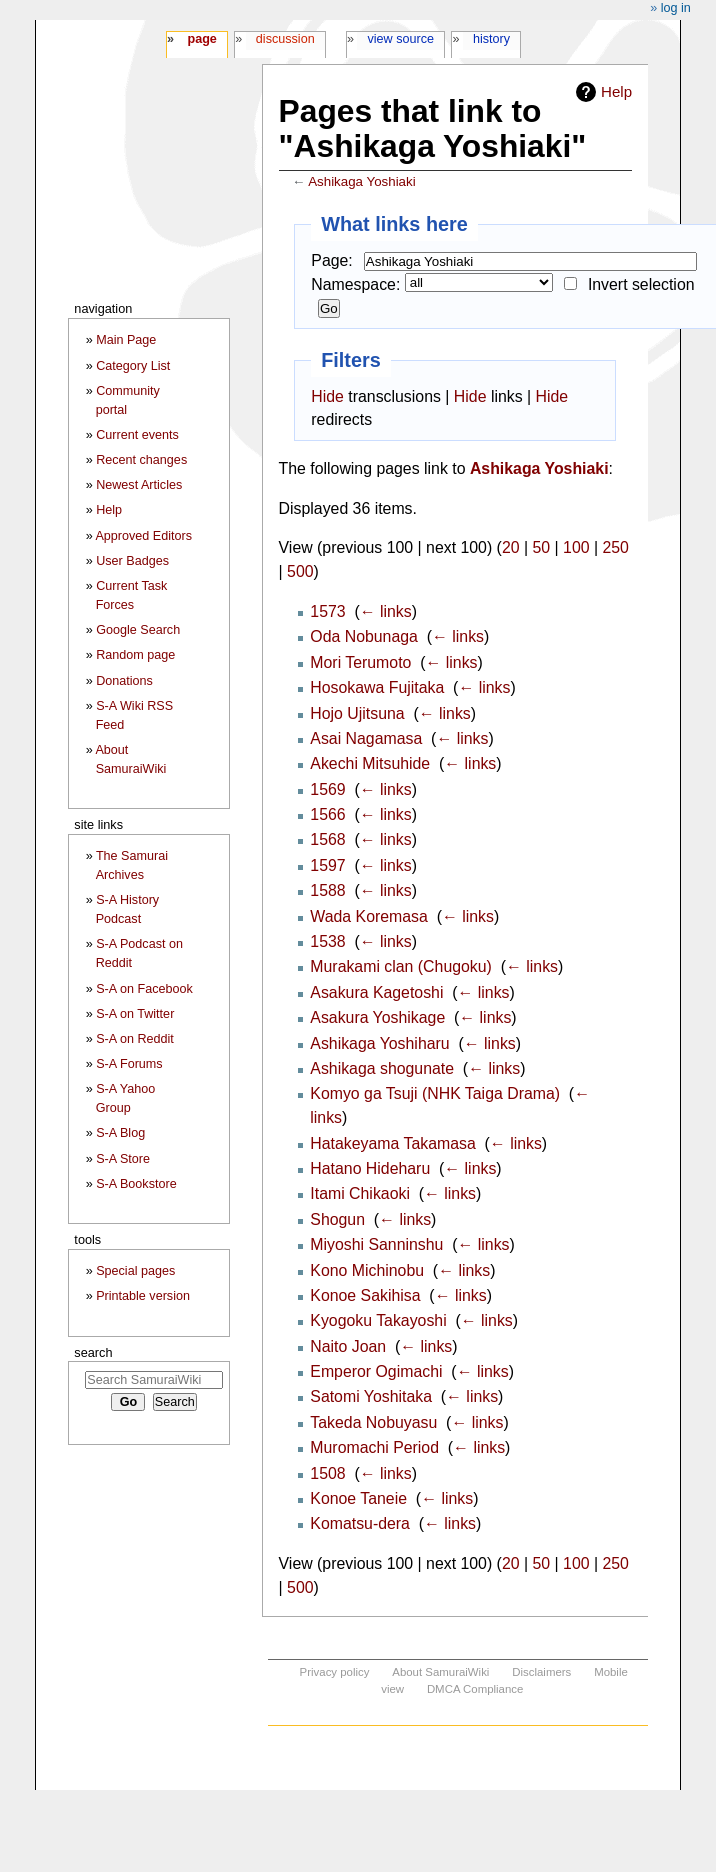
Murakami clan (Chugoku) (401, 966)
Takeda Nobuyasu (373, 1422)
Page (201, 39)
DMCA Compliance (475, 1689)
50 (541, 547)
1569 (327, 789)
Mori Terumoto (360, 662)
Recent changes (141, 460)
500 (300, 571)
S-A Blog (120, 1133)
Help (616, 91)
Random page (135, 655)
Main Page (126, 340)
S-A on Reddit (135, 1039)
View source (401, 39)
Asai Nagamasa (366, 738)
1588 (327, 890)
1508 (327, 1473)
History (491, 39)
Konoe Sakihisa (365, 1295)
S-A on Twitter (135, 1014)
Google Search (138, 630)
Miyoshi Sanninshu (376, 1244)
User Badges (132, 561)
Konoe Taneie (358, 1498)
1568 (327, 839)
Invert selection (641, 284)
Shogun (337, 1219)
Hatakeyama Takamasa (392, 1143)
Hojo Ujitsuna (357, 713)
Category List (133, 366)
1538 (327, 941)
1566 (327, 814)
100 (576, 547)
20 (511, 547)
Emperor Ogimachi (376, 1371)
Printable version (143, 1296)
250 (615, 547)
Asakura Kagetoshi (376, 992)
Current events (137, 435)
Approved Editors (143, 536)
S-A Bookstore (136, 1184)
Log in (676, 8)
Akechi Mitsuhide (370, 763)
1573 (327, 611)
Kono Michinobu (367, 1270)
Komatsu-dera (360, 1523)
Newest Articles (139, 485)
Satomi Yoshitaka (371, 1396)
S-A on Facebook (144, 989)
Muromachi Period (374, 1447)
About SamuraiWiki (440, 1672)
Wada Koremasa (369, 916)
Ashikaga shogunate (382, 1068)
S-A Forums (129, 1064)
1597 (327, 865)
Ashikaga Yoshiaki (361, 181)
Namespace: (355, 284)
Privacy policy (335, 1672)
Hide (327, 396)
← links (386, 611)
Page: (331, 260)
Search (93, 1352)
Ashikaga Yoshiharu (379, 1043)
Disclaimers (541, 1672)
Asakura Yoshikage (377, 1017)
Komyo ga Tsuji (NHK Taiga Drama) (435, 1093)
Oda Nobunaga (364, 636)
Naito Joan (348, 1346)
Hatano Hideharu (370, 1168)
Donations (124, 681)
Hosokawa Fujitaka (377, 687)
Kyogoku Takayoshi (378, 1320)
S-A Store (123, 1159)
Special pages (135, 1271)
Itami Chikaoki (360, 1193)
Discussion (285, 39)
